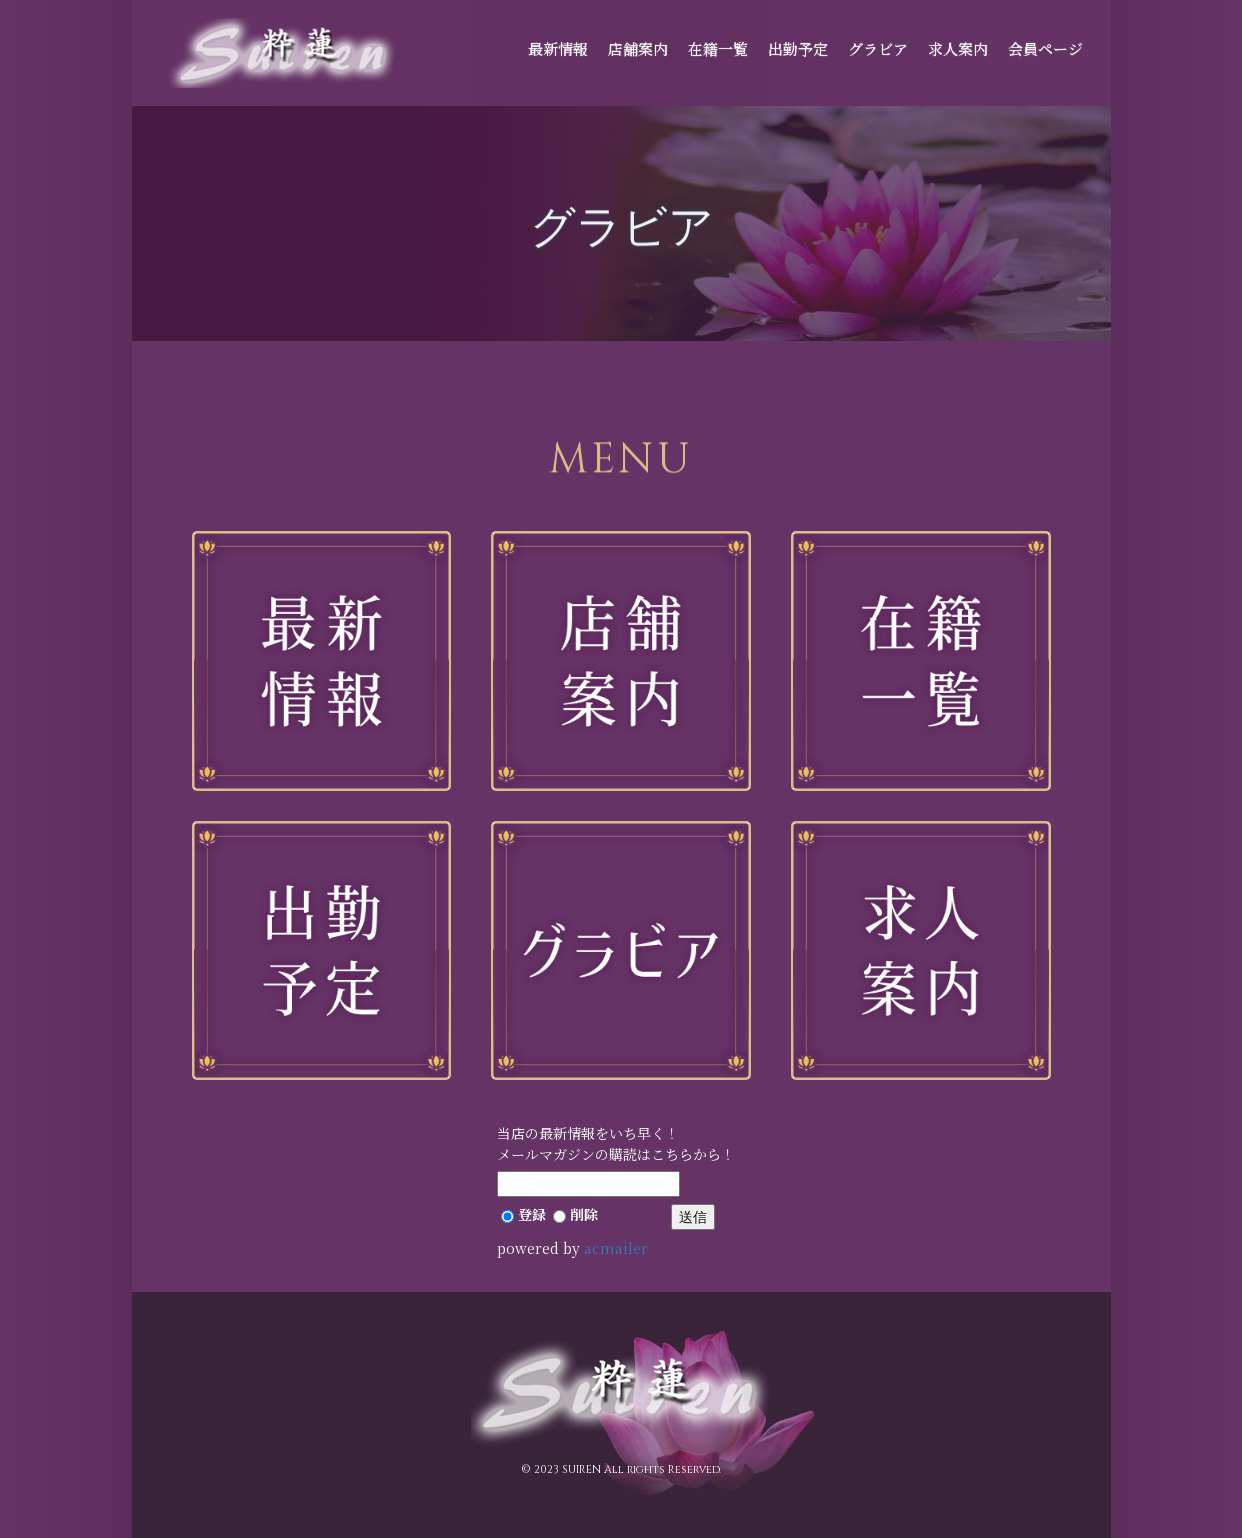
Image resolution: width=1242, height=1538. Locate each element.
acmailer (616, 1248)
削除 (575, 1214)
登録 (523, 1214)
